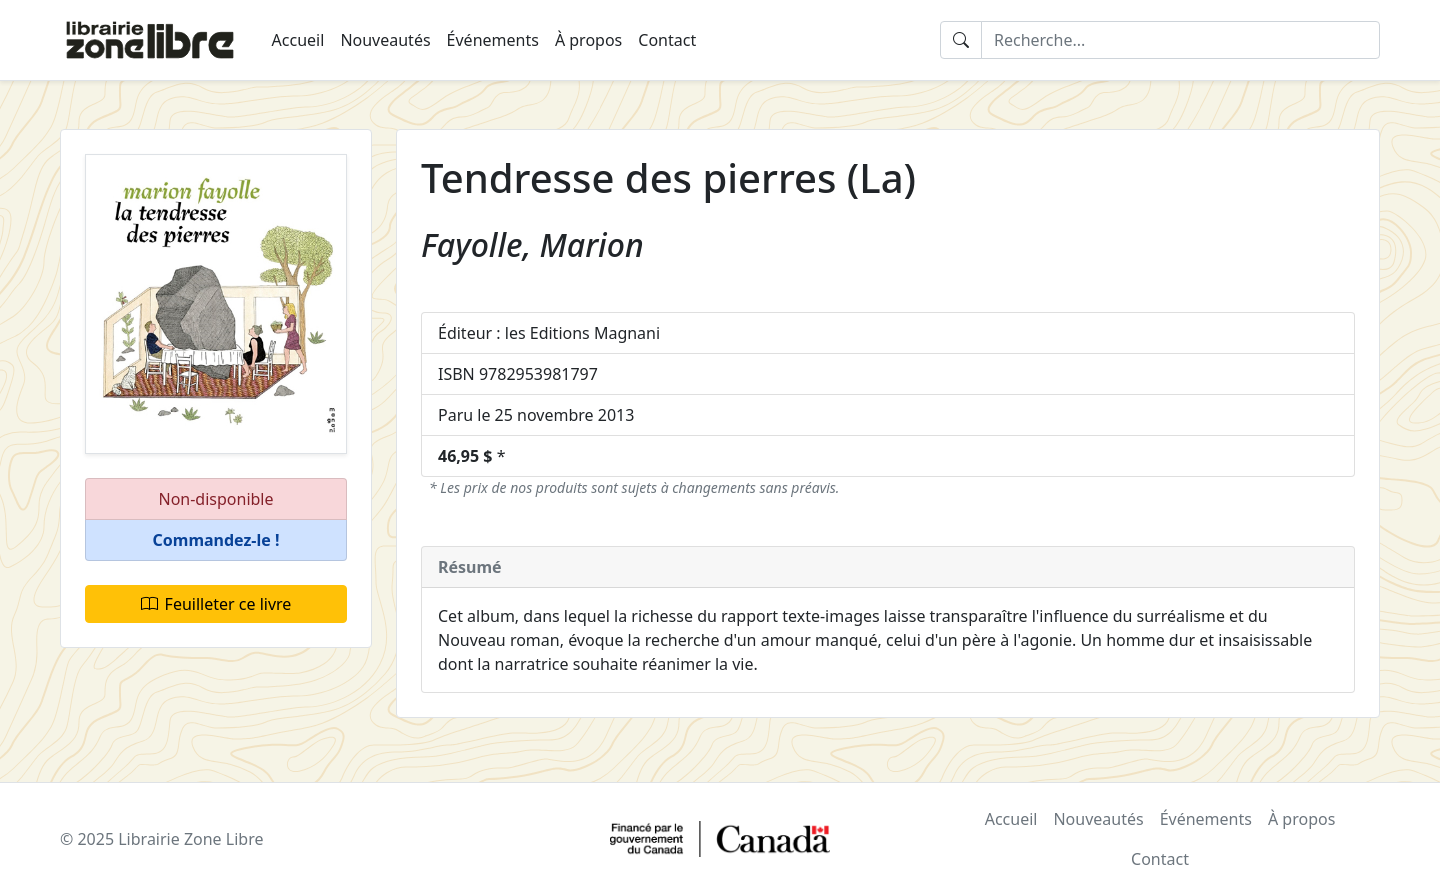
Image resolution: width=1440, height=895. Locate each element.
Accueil (298, 40)
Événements (493, 40)
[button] (216, 540)
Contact (667, 40)
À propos (588, 40)
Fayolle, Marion (532, 244)
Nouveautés (385, 40)
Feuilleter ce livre (216, 604)
